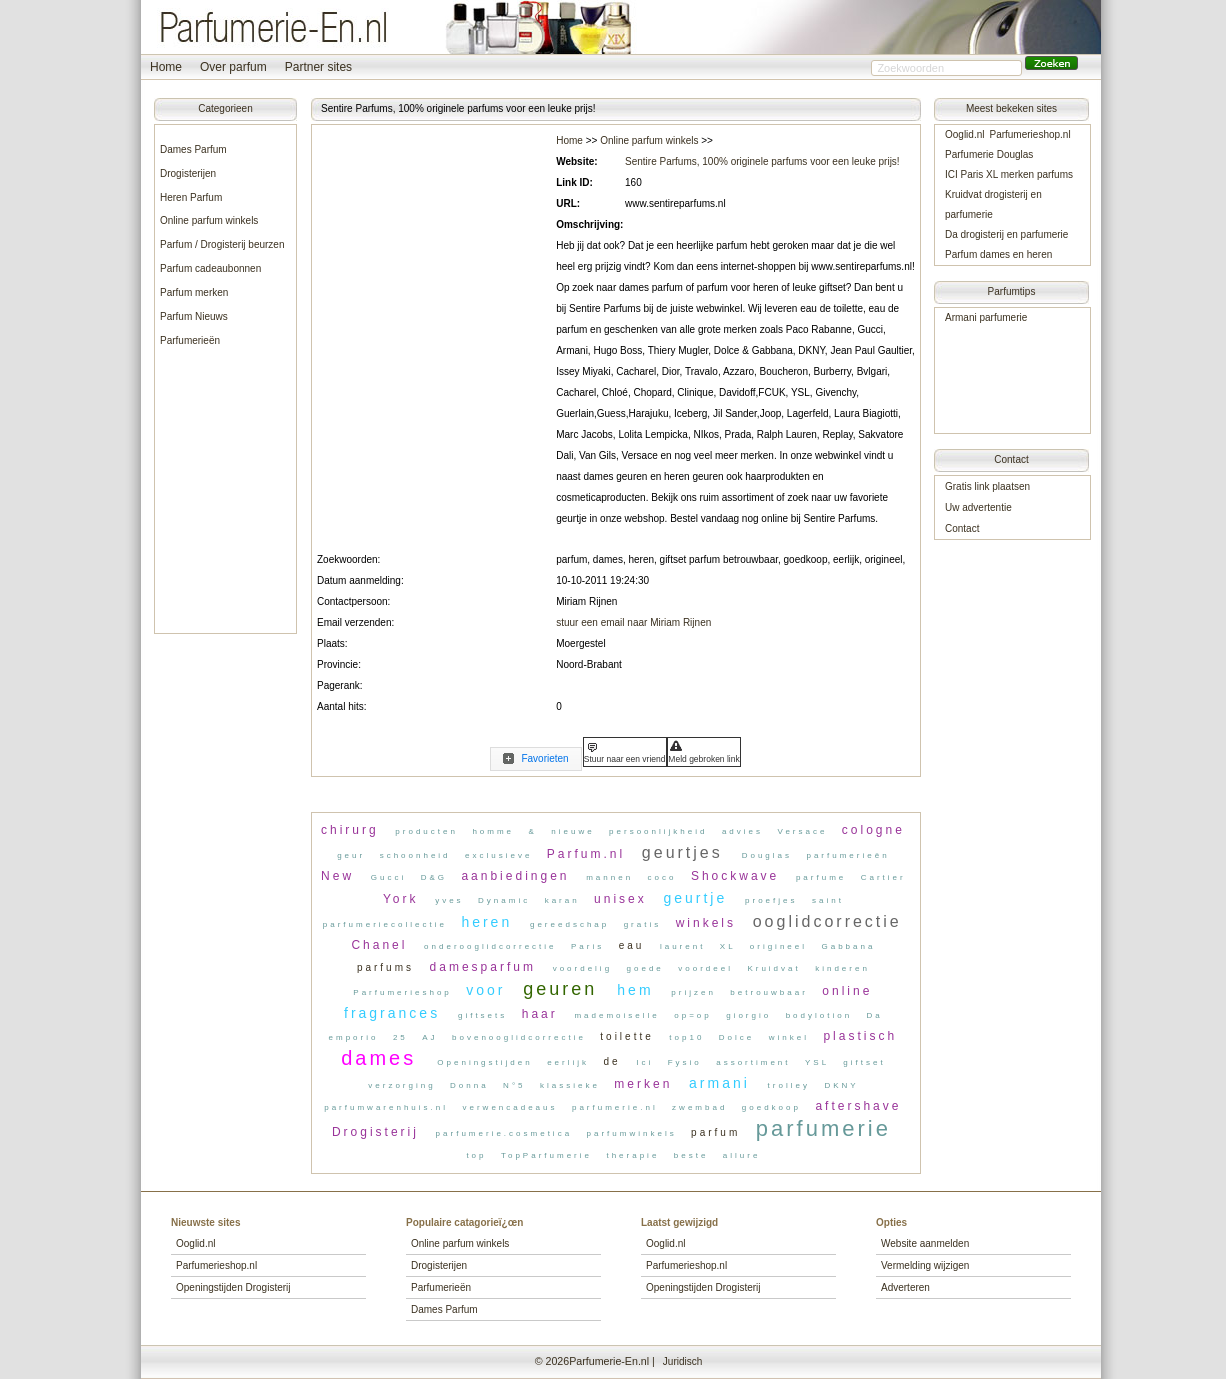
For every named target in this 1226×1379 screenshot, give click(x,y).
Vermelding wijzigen (925, 1265)
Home (166, 67)
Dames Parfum (193, 149)
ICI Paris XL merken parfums (1009, 174)
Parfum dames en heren (998, 254)
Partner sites (318, 67)
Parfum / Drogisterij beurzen (222, 244)
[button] (1052, 63)
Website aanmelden (925, 1243)
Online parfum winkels (209, 220)
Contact (962, 528)
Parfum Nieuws (194, 316)
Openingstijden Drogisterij (233, 1287)
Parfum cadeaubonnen (210, 268)
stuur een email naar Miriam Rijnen (633, 622)
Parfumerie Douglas (989, 154)
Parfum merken (194, 292)
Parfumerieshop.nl (1029, 134)
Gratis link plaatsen (987, 486)
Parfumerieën (190, 340)
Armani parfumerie (986, 317)
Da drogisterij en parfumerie (1006, 234)
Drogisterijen (188, 173)
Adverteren (905, 1287)
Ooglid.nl (964, 134)
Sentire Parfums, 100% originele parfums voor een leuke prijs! (762, 161)
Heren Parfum (191, 197)
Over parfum (233, 67)
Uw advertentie (978, 507)
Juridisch (682, 1361)
